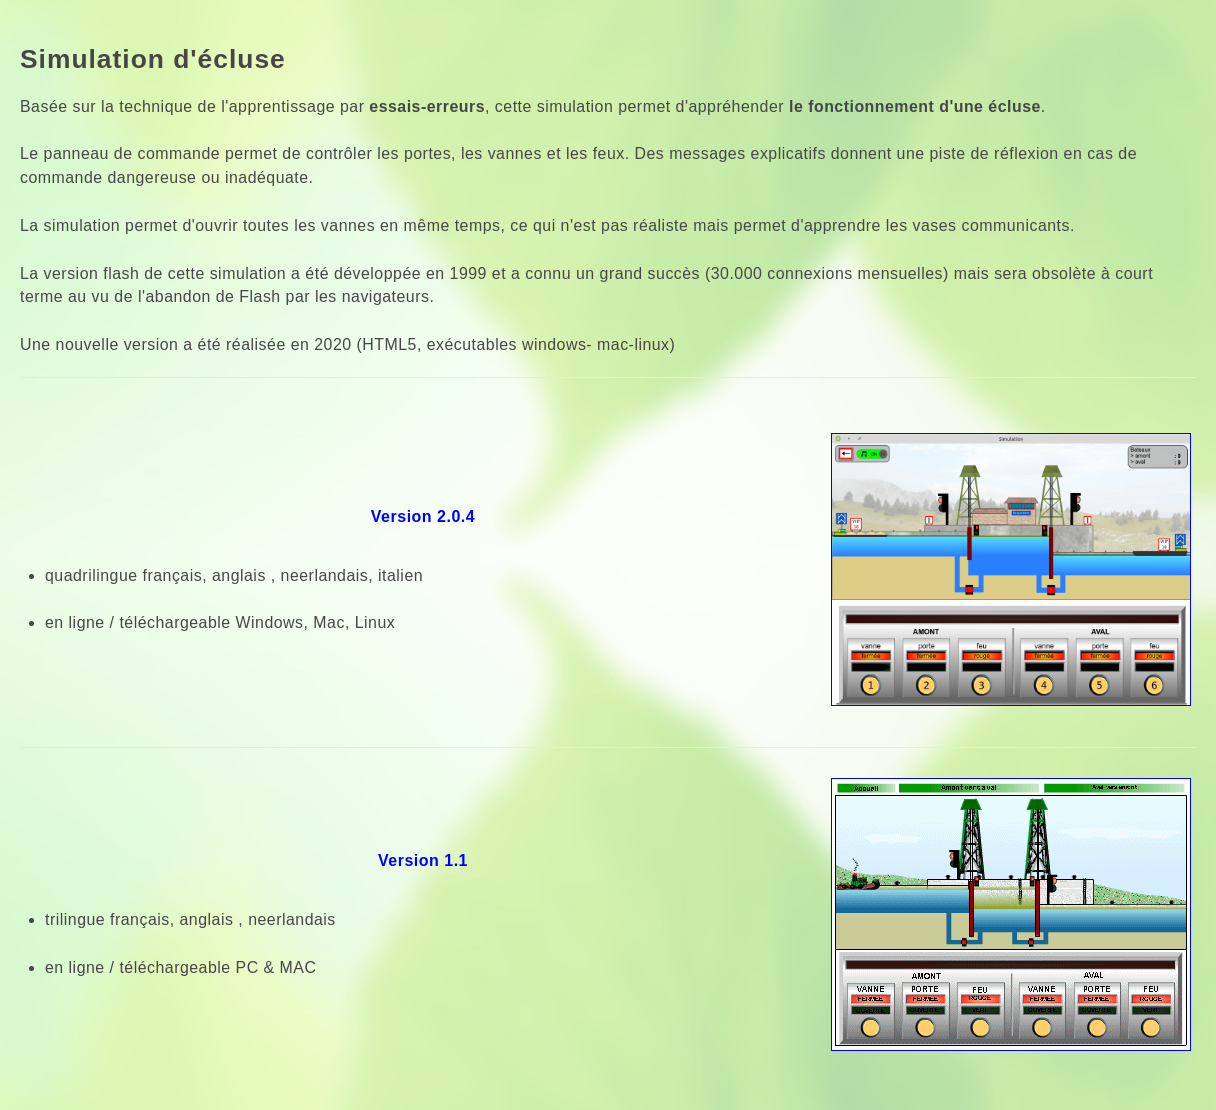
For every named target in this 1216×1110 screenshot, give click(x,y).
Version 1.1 (423, 860)
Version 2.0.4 (423, 516)
